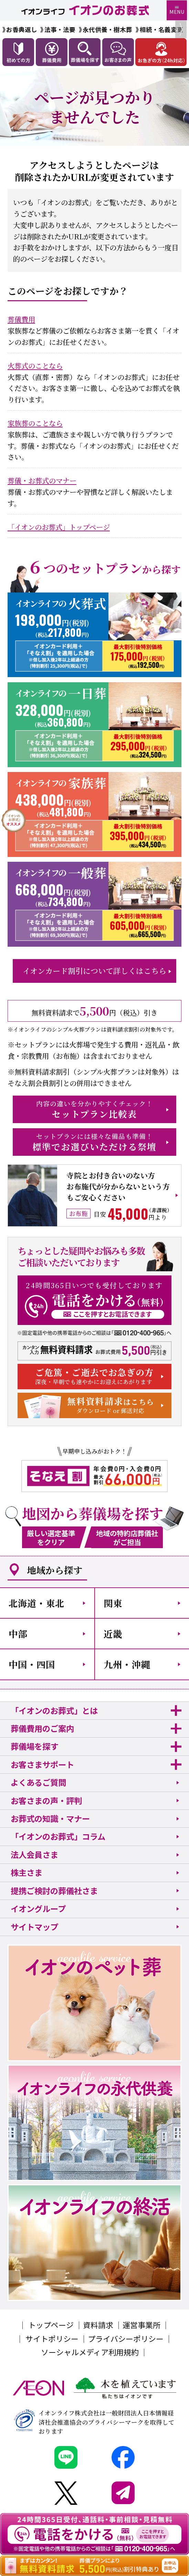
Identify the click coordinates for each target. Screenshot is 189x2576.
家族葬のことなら (35, 423)
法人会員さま (34, 1854)
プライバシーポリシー (126, 2338)
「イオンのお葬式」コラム (58, 1836)
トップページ (51, 2324)
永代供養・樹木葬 (107, 29)
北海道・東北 (36, 1603)
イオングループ (38, 1908)
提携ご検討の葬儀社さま (54, 1890)
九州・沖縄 (127, 1664)
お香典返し (21, 29)
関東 (113, 1603)
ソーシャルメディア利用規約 (90, 2352)
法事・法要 (59, 29)
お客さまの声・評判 (46, 1800)
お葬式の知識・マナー (50, 1818)
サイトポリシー (51, 2338)
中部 (18, 1633)
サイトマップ (34, 1927)
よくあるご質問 (38, 1782)
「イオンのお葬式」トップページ (59, 527)
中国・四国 (32, 1664)
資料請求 (98, 2324)
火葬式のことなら (35, 365)
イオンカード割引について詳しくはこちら (94, 970)
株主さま (26, 1872)
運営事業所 (141, 2324)
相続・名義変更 (161, 29)
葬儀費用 (21, 319)
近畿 (113, 1633)
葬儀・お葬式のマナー (42, 480)
